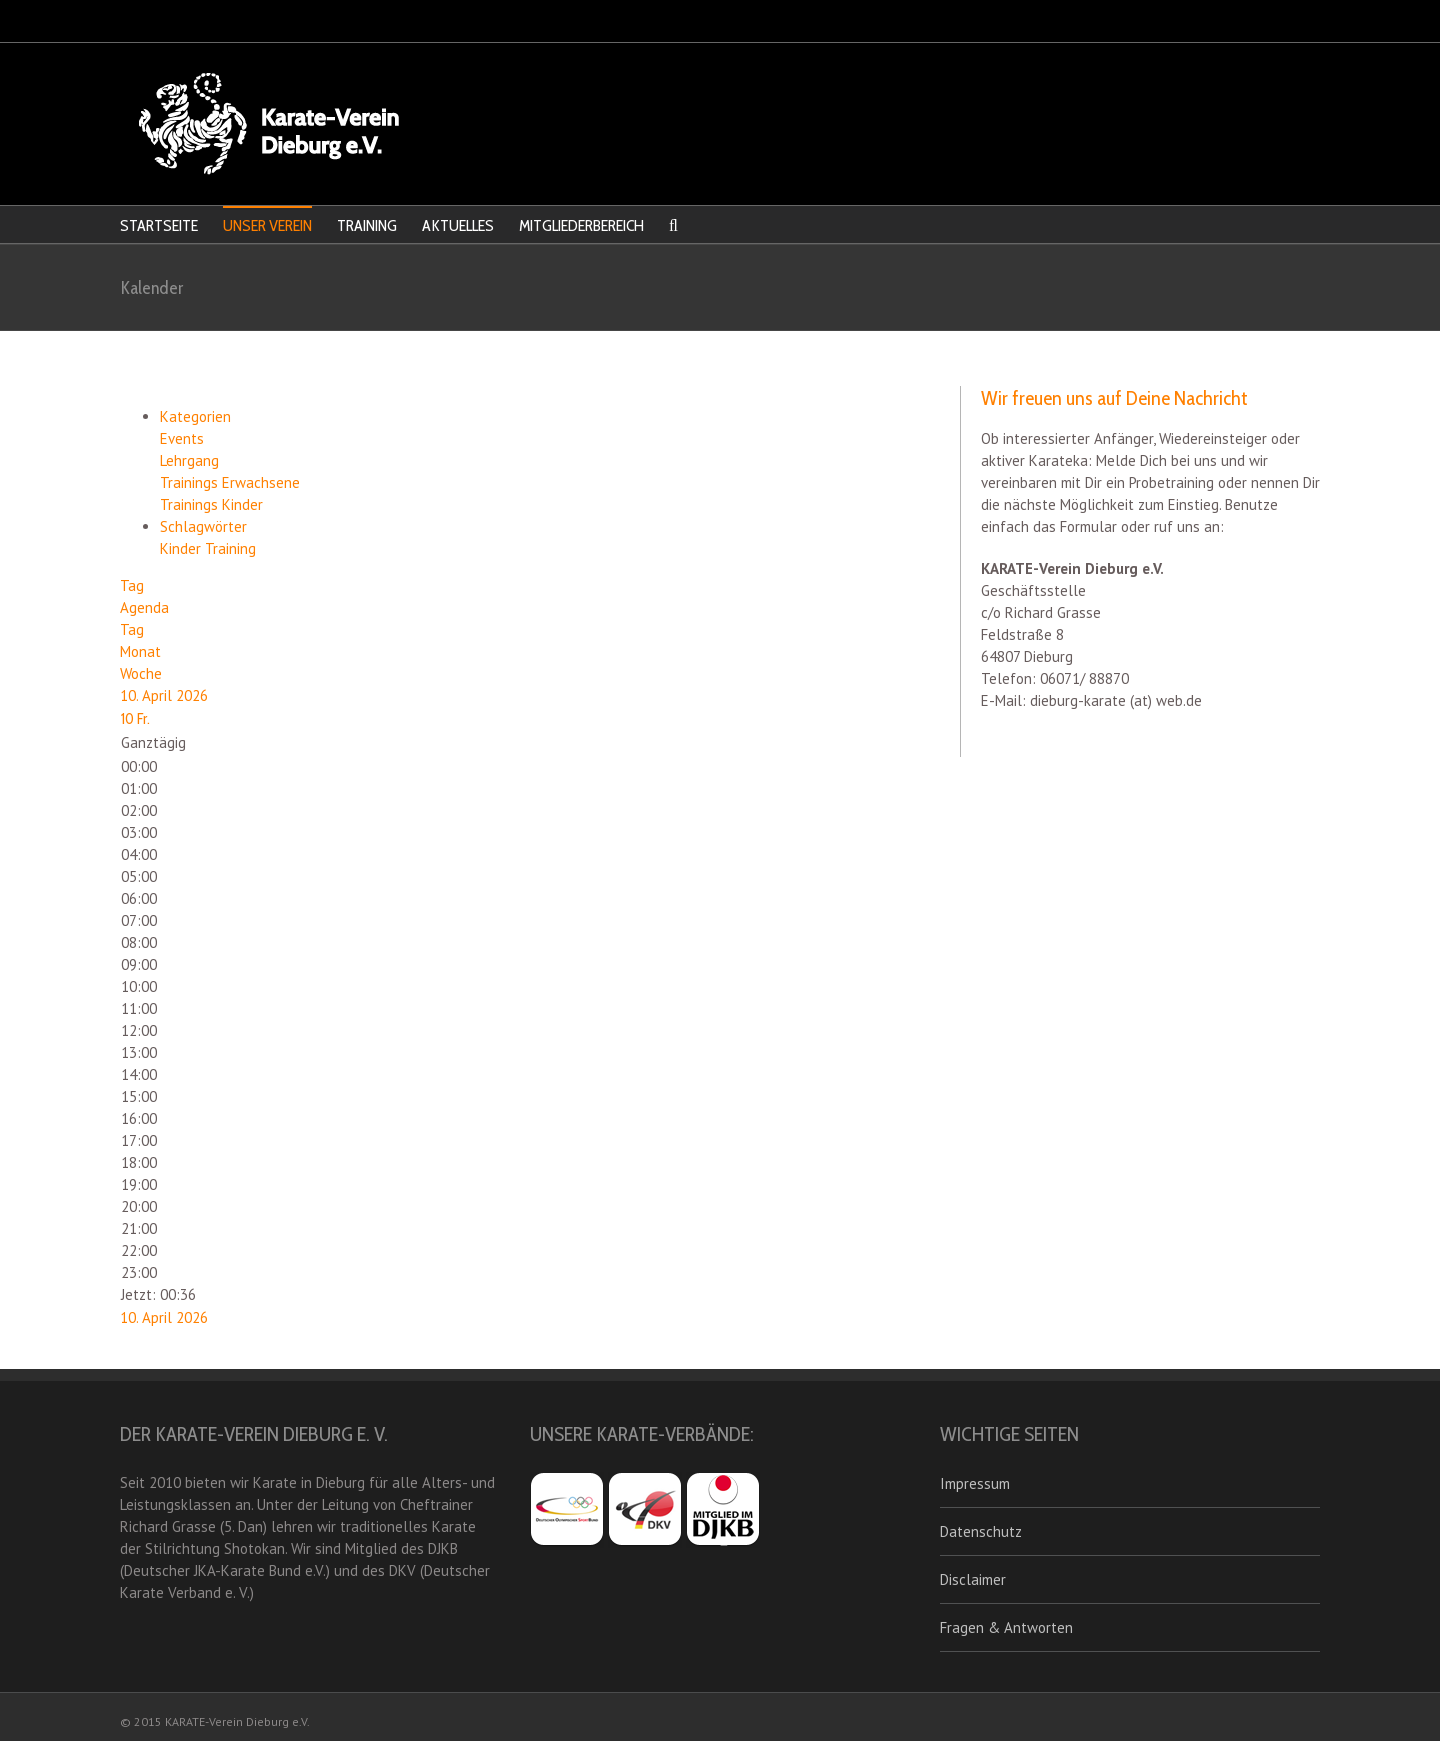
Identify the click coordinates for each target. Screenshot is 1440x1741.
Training (230, 548)
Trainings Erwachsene (230, 482)
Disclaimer (973, 1579)
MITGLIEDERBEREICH (581, 225)
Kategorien (195, 416)
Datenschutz (981, 1531)
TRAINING (367, 225)
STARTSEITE (159, 225)
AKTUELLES (458, 225)
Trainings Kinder (211, 504)
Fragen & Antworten (1006, 1627)
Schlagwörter (203, 526)
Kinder (182, 548)
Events (182, 438)
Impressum (975, 1483)
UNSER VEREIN (267, 225)
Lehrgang (189, 460)
